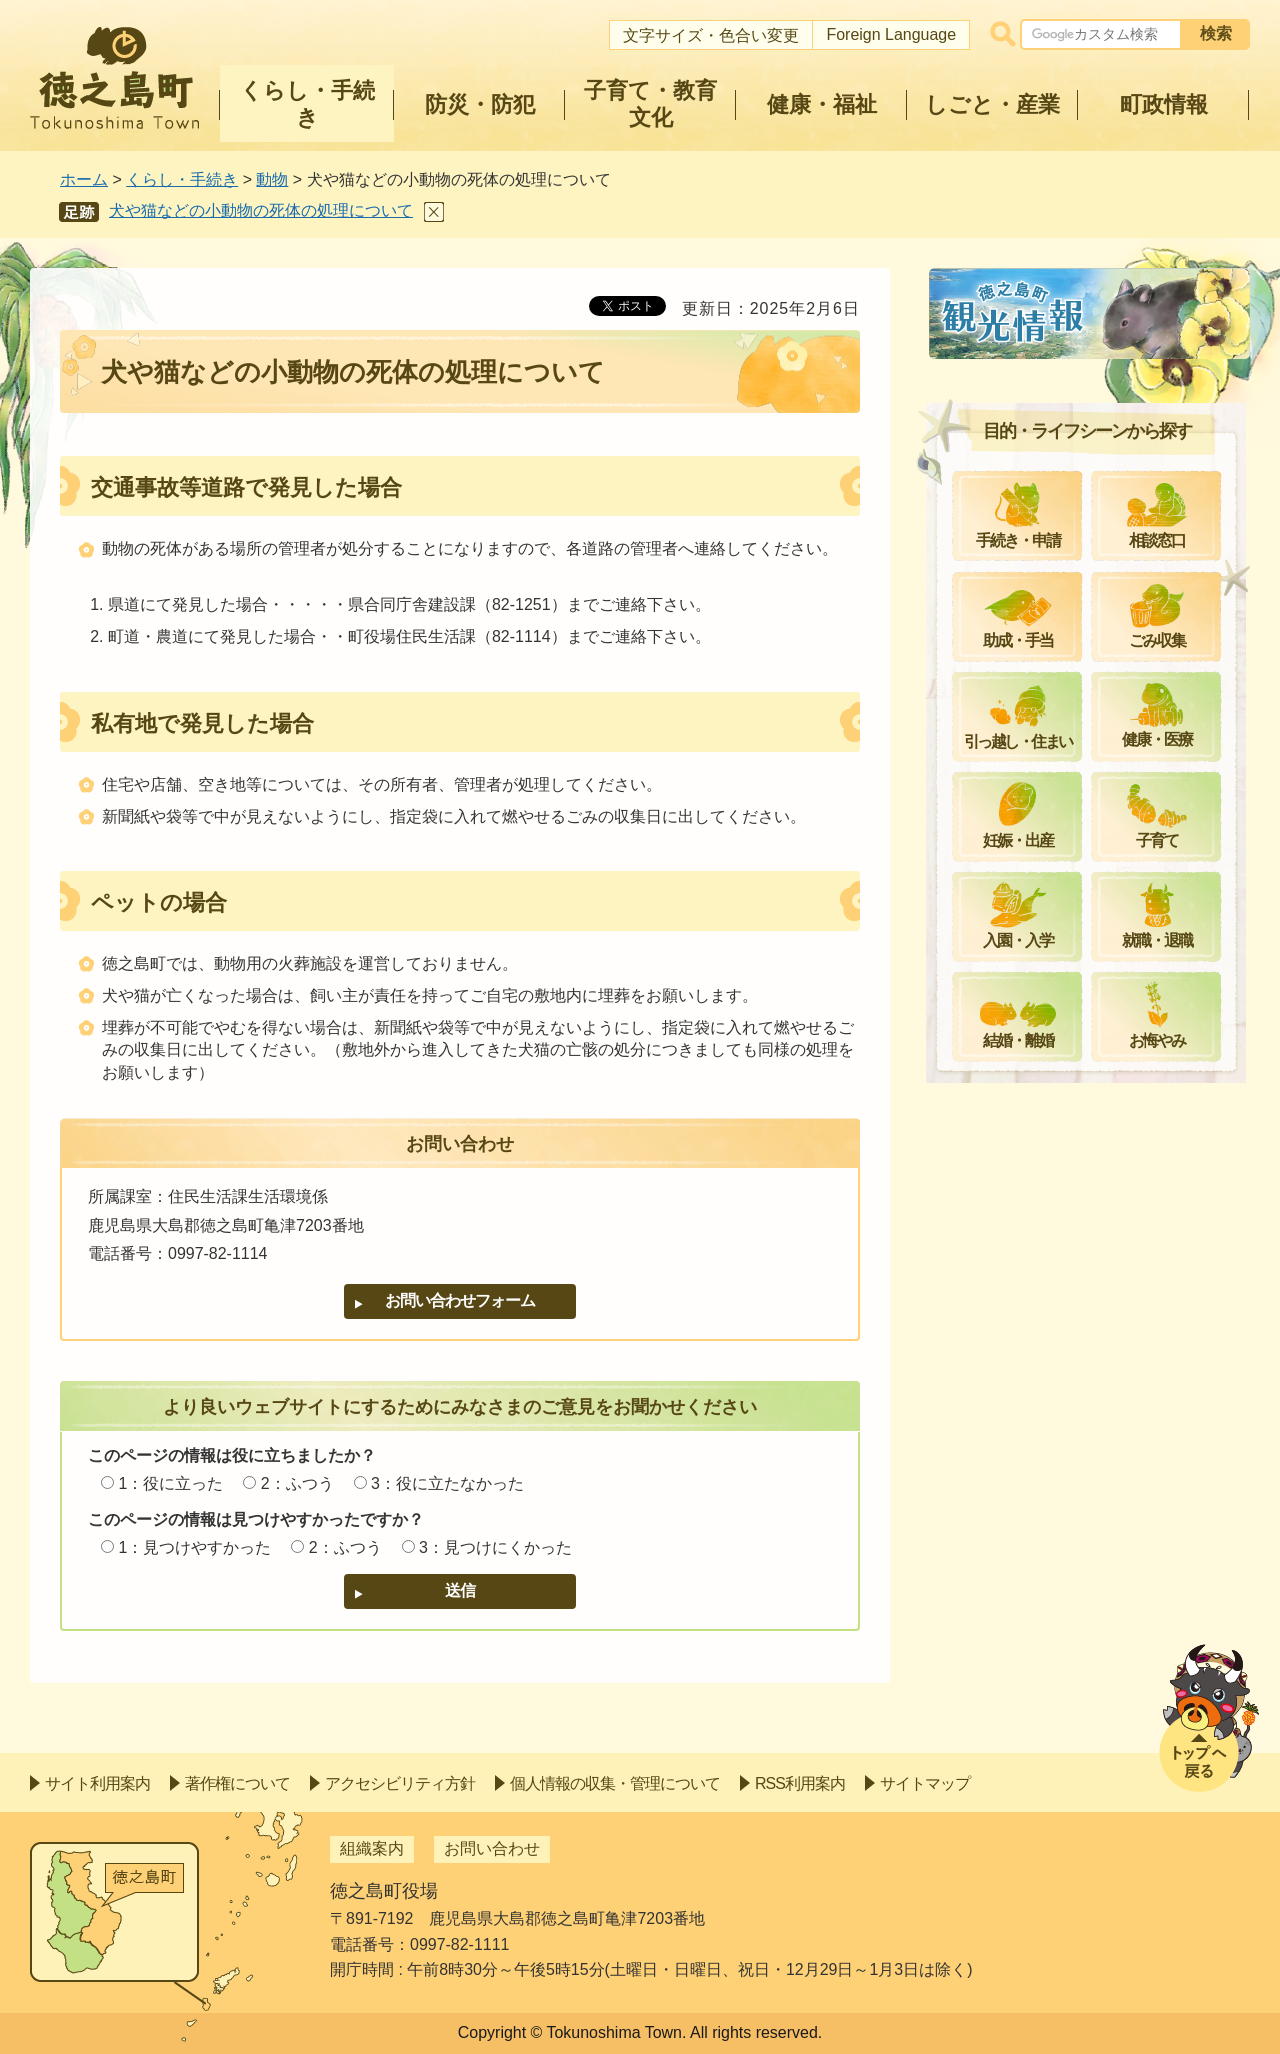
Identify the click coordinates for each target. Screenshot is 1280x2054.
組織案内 (372, 1848)
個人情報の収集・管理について (615, 1783)
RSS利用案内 (800, 1783)
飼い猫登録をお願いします (1058, 422)
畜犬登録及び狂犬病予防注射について (1098, 470)
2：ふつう (297, 1483)
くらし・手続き (182, 179)
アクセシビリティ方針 (400, 1783)
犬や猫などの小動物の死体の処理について (261, 210)
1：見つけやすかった (194, 1547)
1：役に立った (170, 1483)
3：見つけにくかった (495, 1547)
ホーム (84, 179)
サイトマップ (925, 1783)
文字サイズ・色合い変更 (711, 35)
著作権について (237, 1783)
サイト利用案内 (97, 1783)
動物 (272, 179)
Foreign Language (891, 34)
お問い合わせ (492, 1848)
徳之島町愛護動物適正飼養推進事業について (1098, 530)
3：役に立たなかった (447, 1483)
